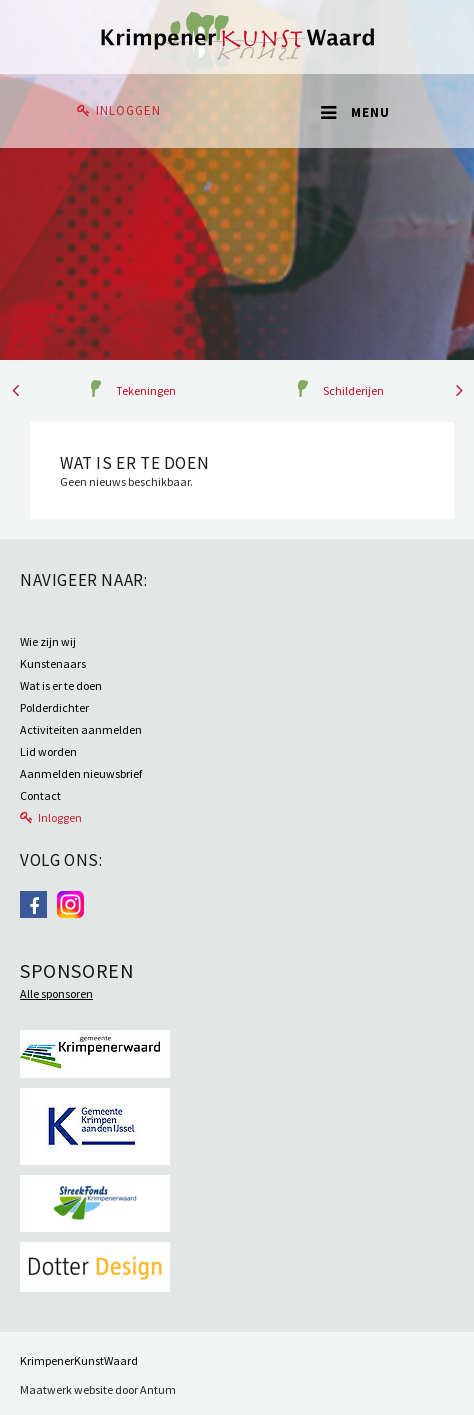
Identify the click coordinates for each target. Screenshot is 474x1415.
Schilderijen (353, 390)
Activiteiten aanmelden (81, 729)
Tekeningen (146, 390)
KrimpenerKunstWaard (79, 1360)
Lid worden (48, 751)
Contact (40, 795)
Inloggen (128, 110)
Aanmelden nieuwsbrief (81, 773)
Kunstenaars (53, 663)
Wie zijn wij (48, 641)
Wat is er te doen (61, 685)
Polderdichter (54, 707)
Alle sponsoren (56, 993)
